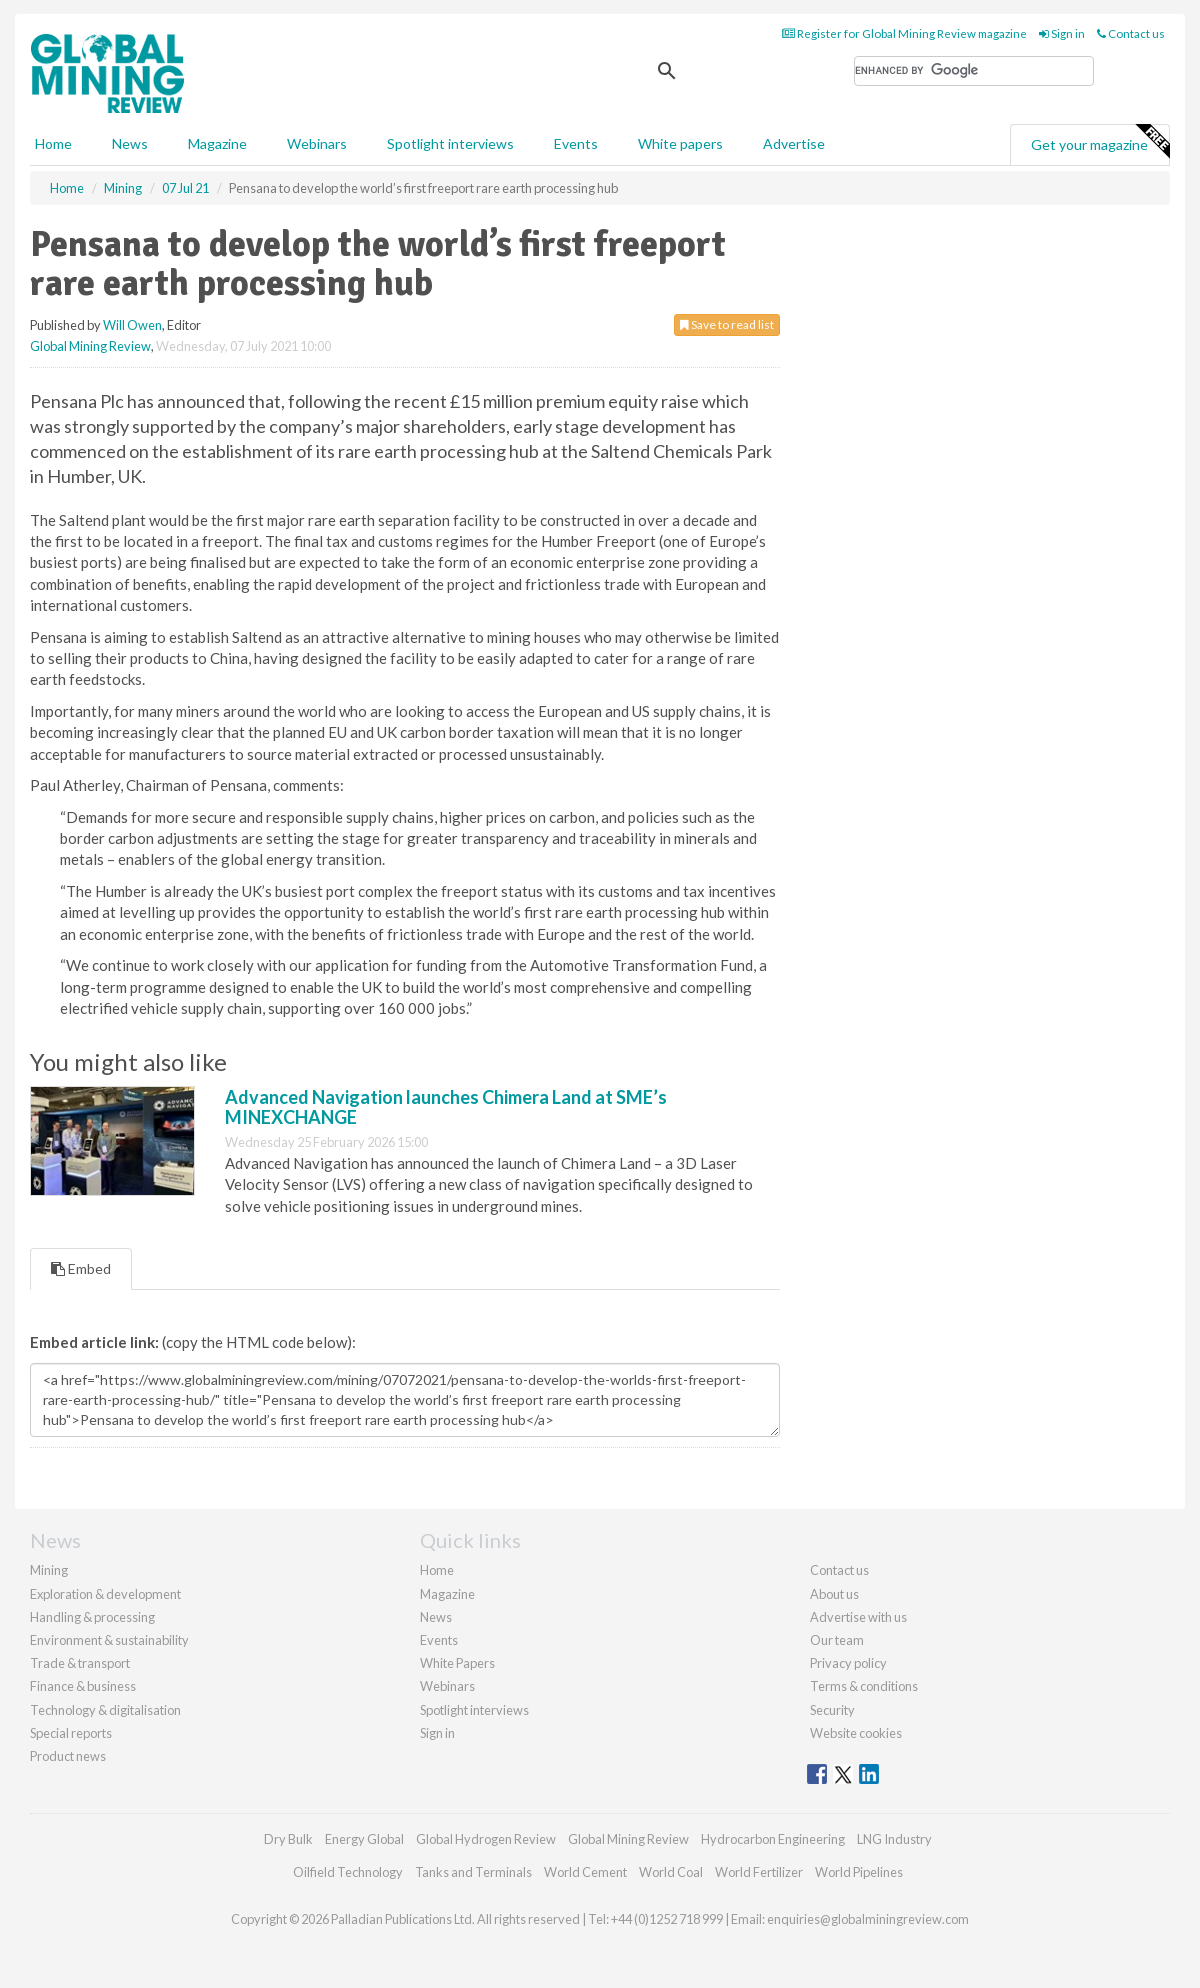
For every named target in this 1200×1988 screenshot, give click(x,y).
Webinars (317, 143)
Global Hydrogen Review (486, 1839)
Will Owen (132, 325)
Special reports (71, 1733)
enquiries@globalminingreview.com (868, 1919)
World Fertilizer (759, 1872)
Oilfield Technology (348, 1872)
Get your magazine (1100, 142)
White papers (680, 143)
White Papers (457, 1663)
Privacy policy (848, 1663)
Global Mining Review (90, 346)
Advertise (794, 143)
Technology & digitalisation (105, 1710)
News (436, 1617)
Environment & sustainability (109, 1640)
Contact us (1131, 33)
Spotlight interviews (450, 143)
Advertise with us (858, 1617)
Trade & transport (80, 1663)
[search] (974, 71)
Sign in (1062, 33)
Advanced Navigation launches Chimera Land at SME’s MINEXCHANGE (446, 1107)
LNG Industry (894, 1839)
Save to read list (727, 324)
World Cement (585, 1872)
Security (832, 1710)
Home (53, 143)
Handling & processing (92, 1617)
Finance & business (83, 1686)
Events (576, 143)
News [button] (130, 143)
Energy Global (364, 1839)
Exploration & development (105, 1594)
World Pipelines (859, 1872)
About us (834, 1594)
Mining (49, 1570)
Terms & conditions (864, 1686)
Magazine (217, 143)
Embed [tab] (81, 1268)
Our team (837, 1640)
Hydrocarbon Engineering (773, 1839)
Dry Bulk (288, 1839)
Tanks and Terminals (473, 1872)
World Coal (671, 1872)
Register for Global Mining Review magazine (904, 33)
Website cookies (856, 1733)
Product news (68, 1756)
